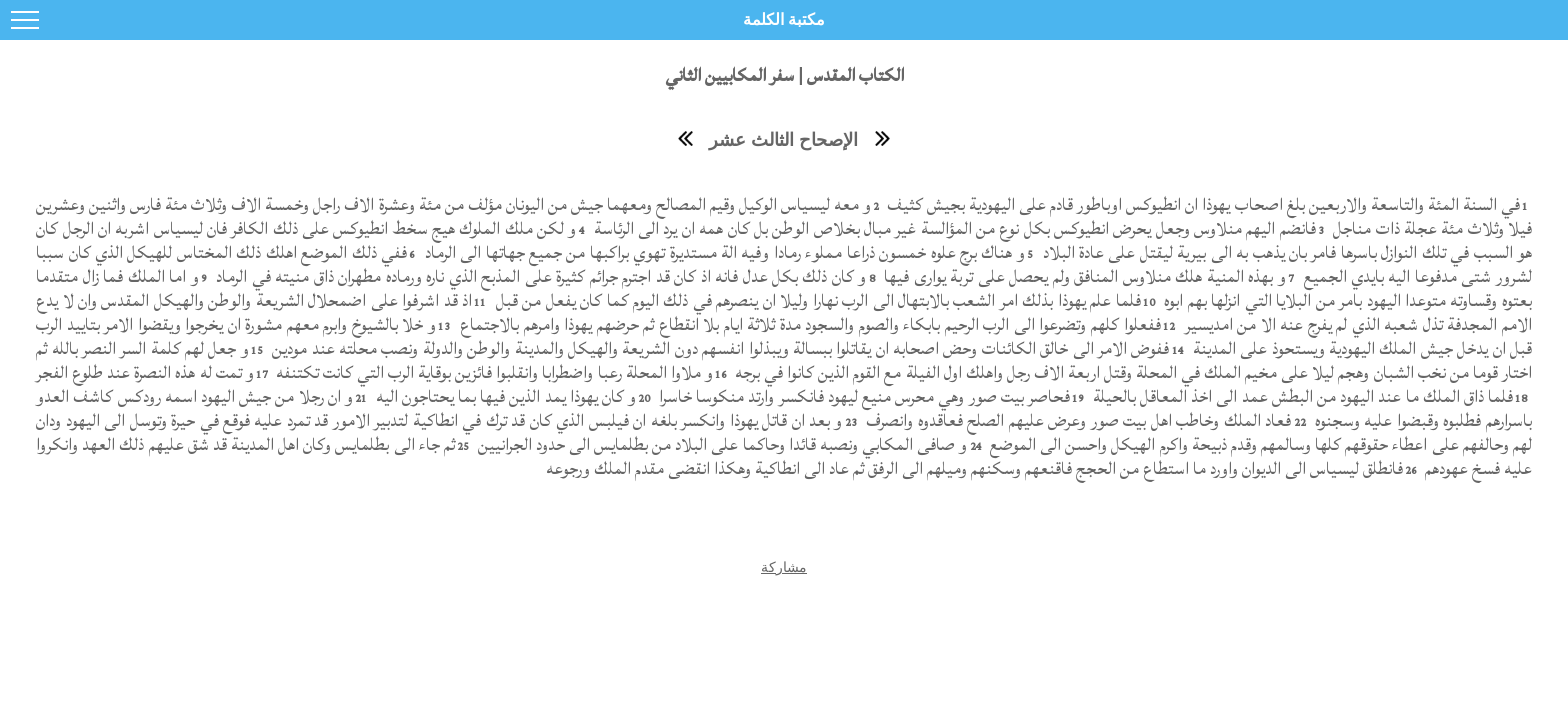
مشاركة (784, 567)
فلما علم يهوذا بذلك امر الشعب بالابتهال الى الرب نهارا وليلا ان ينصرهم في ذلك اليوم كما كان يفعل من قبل (815, 300)
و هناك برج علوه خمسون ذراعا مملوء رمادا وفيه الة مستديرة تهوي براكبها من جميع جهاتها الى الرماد (722, 252)
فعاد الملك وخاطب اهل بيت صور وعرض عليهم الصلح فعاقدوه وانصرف (1076, 420)
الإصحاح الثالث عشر (783, 140)
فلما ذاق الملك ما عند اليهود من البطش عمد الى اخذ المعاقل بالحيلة (1301, 396)
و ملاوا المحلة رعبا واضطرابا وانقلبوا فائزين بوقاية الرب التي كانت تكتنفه (492, 372)
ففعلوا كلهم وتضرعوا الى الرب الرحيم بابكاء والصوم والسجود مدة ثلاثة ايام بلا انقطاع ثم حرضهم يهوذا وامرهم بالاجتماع (808, 324)
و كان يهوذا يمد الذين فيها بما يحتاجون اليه (503, 396)
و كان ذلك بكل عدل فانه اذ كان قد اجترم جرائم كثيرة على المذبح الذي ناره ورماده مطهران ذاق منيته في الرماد (539, 276)
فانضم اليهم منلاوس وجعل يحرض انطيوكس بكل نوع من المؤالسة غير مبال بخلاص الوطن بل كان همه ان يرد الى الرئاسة (952, 228)
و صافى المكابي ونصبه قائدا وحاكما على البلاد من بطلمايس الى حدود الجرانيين (720, 444)
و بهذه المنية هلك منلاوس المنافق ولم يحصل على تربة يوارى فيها (1083, 276)
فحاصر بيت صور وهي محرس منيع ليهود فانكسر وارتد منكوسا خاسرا (862, 396)
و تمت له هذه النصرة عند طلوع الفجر (145, 372)
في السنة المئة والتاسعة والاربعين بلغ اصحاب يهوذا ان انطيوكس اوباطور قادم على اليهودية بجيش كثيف (1201, 204)
